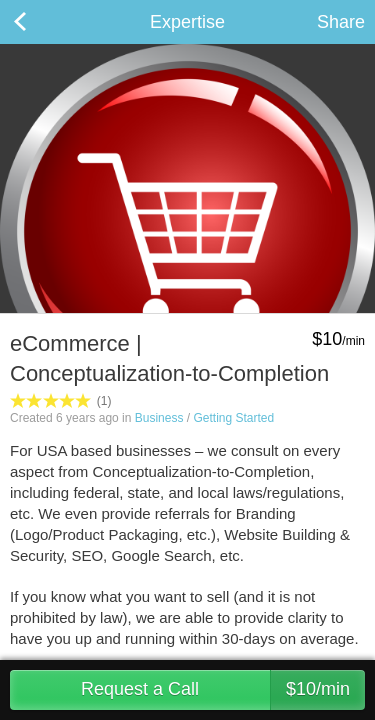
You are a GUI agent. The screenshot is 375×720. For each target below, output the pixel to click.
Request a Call (223, 690)
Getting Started (233, 418)
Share (341, 22)
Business (159, 418)
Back (40, 22)
